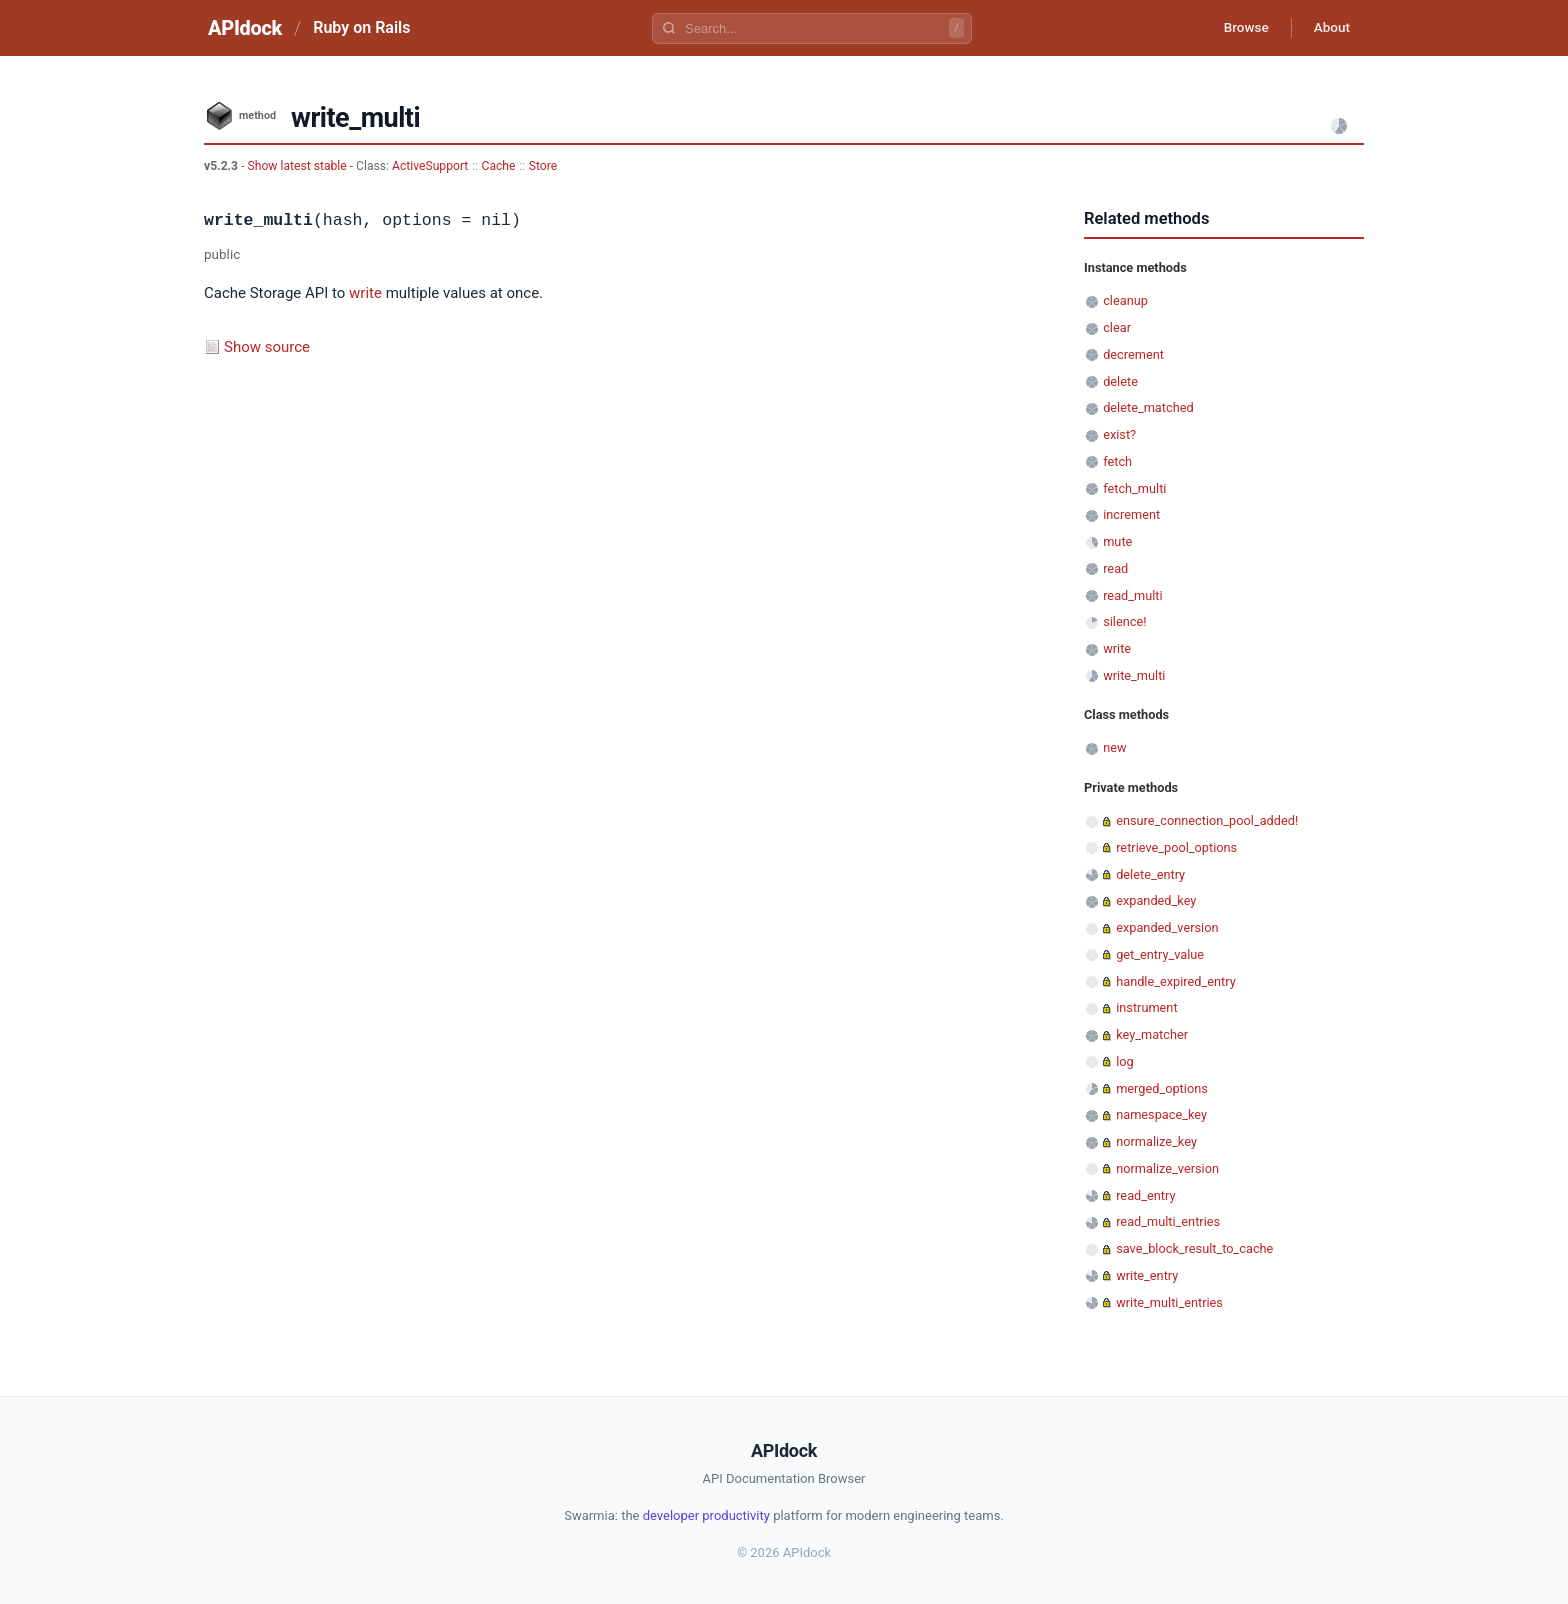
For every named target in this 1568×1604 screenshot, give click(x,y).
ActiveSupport (430, 166)
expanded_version (1167, 927)
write (365, 293)
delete (1120, 381)
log (1125, 1061)
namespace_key (1161, 1114)
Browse (1238, 28)
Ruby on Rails (361, 27)
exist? (1119, 434)
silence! (1124, 621)
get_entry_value (1160, 954)
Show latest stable (298, 166)
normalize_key (1156, 1141)
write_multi (1134, 675)
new (1114, 747)
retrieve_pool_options (1176, 847)
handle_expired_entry (1176, 981)
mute (1117, 541)
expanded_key (1156, 900)
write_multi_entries (1169, 1302)
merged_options (1162, 1088)
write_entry (1147, 1275)
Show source (267, 347)
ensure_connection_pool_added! (1207, 820)
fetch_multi (1134, 488)
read (1115, 568)
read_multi (1132, 595)
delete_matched (1148, 407)
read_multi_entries (1168, 1221)
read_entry (1145, 1195)
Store (543, 166)
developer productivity (706, 1515)
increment (1131, 514)
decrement (1133, 354)
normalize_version (1167, 1168)
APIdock (245, 28)
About (1329, 28)
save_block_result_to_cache (1194, 1248)
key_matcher (1152, 1034)
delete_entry (1150, 874)
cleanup (1125, 300)
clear (1117, 327)
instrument (1146, 1007)
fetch (1117, 461)
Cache (499, 166)
